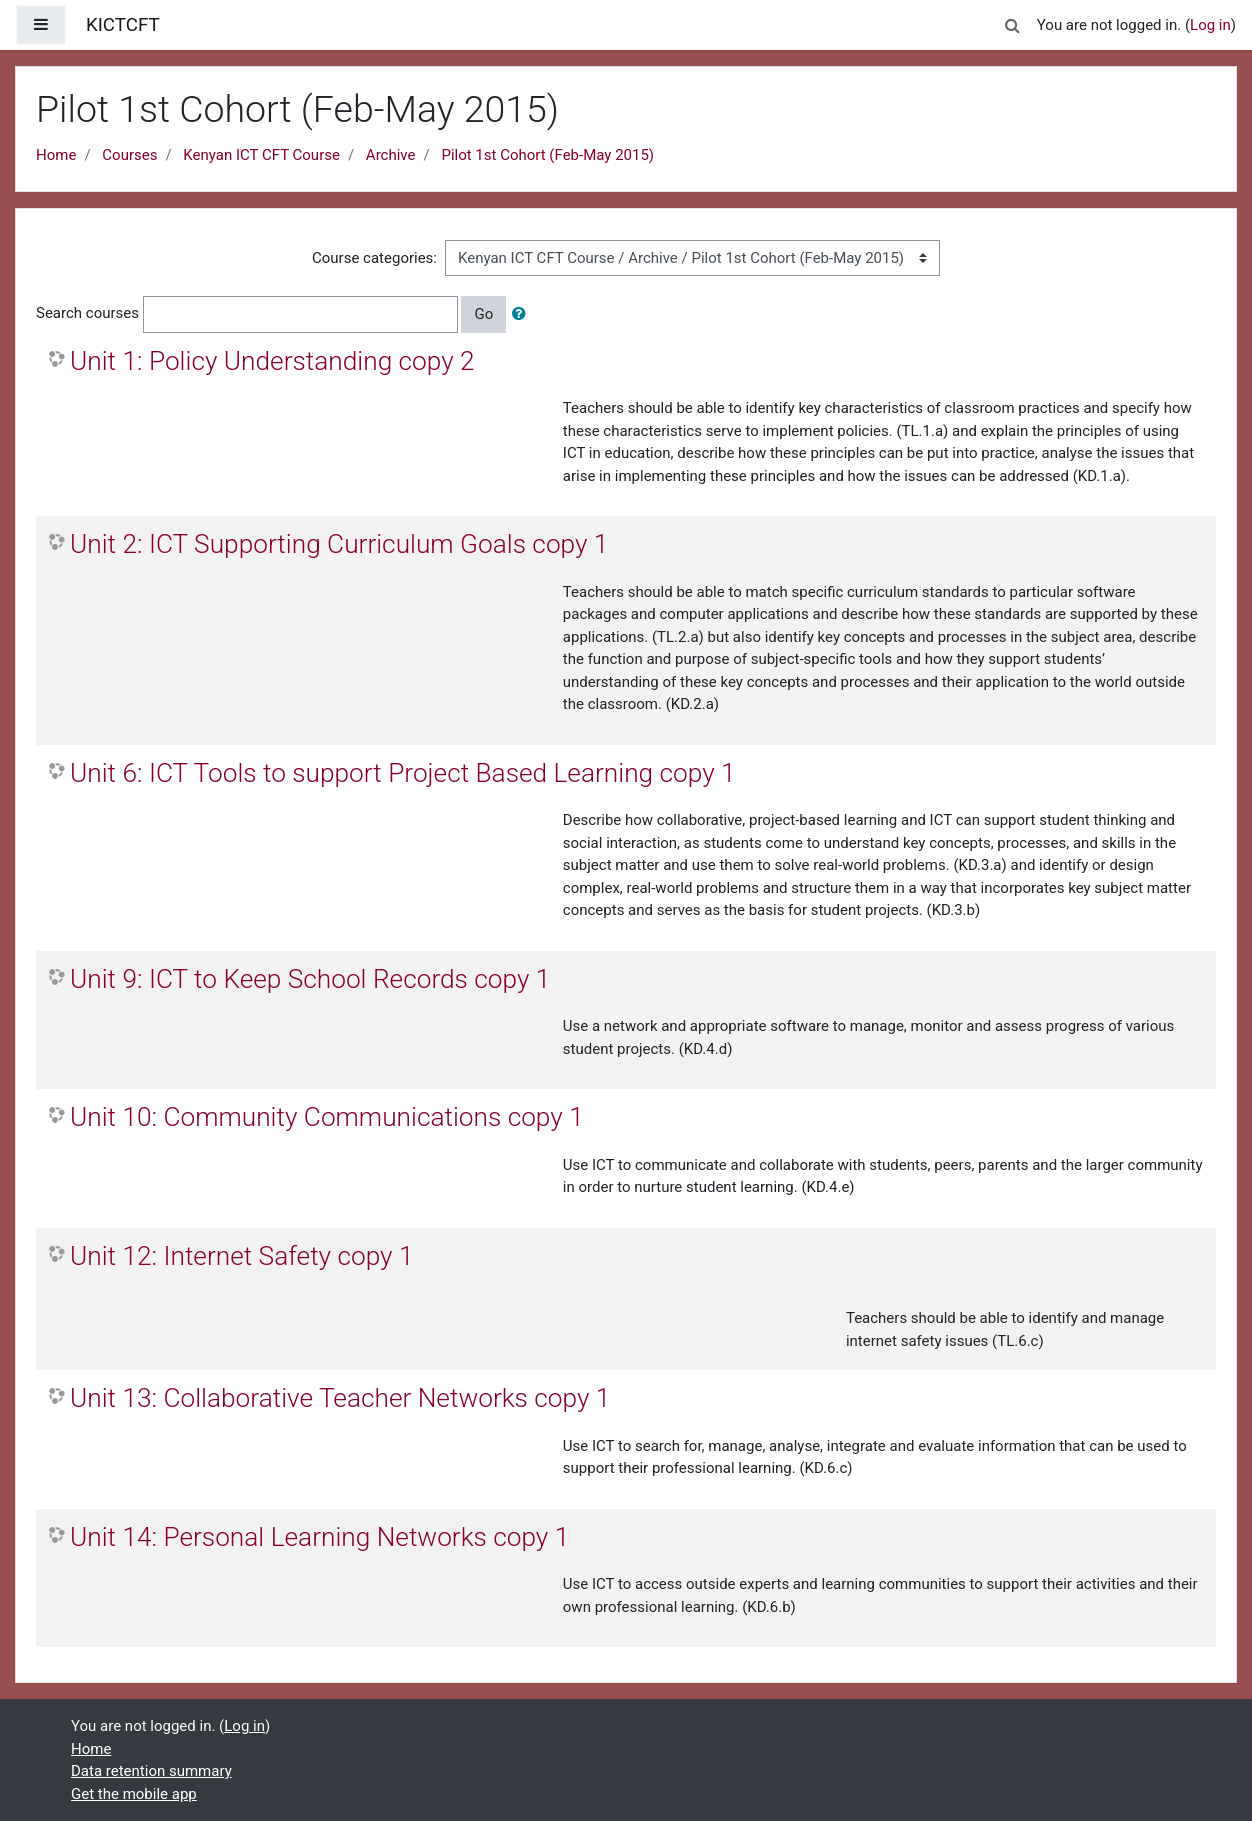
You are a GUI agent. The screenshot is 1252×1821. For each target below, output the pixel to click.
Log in (1210, 25)
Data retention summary (151, 1771)
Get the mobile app (134, 1794)
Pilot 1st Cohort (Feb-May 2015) (547, 155)
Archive (391, 155)
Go (483, 314)
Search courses (87, 313)
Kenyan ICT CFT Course (261, 155)
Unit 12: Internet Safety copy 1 (242, 1256)
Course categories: (374, 258)
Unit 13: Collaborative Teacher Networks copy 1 (340, 1398)
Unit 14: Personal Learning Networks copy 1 (319, 1537)
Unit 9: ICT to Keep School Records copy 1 (310, 979)
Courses (129, 155)
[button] (1013, 22)
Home (56, 155)
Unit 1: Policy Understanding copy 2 (272, 361)
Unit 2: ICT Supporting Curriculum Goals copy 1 (339, 544)
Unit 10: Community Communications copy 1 (327, 1117)
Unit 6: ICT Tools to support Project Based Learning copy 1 (403, 773)
